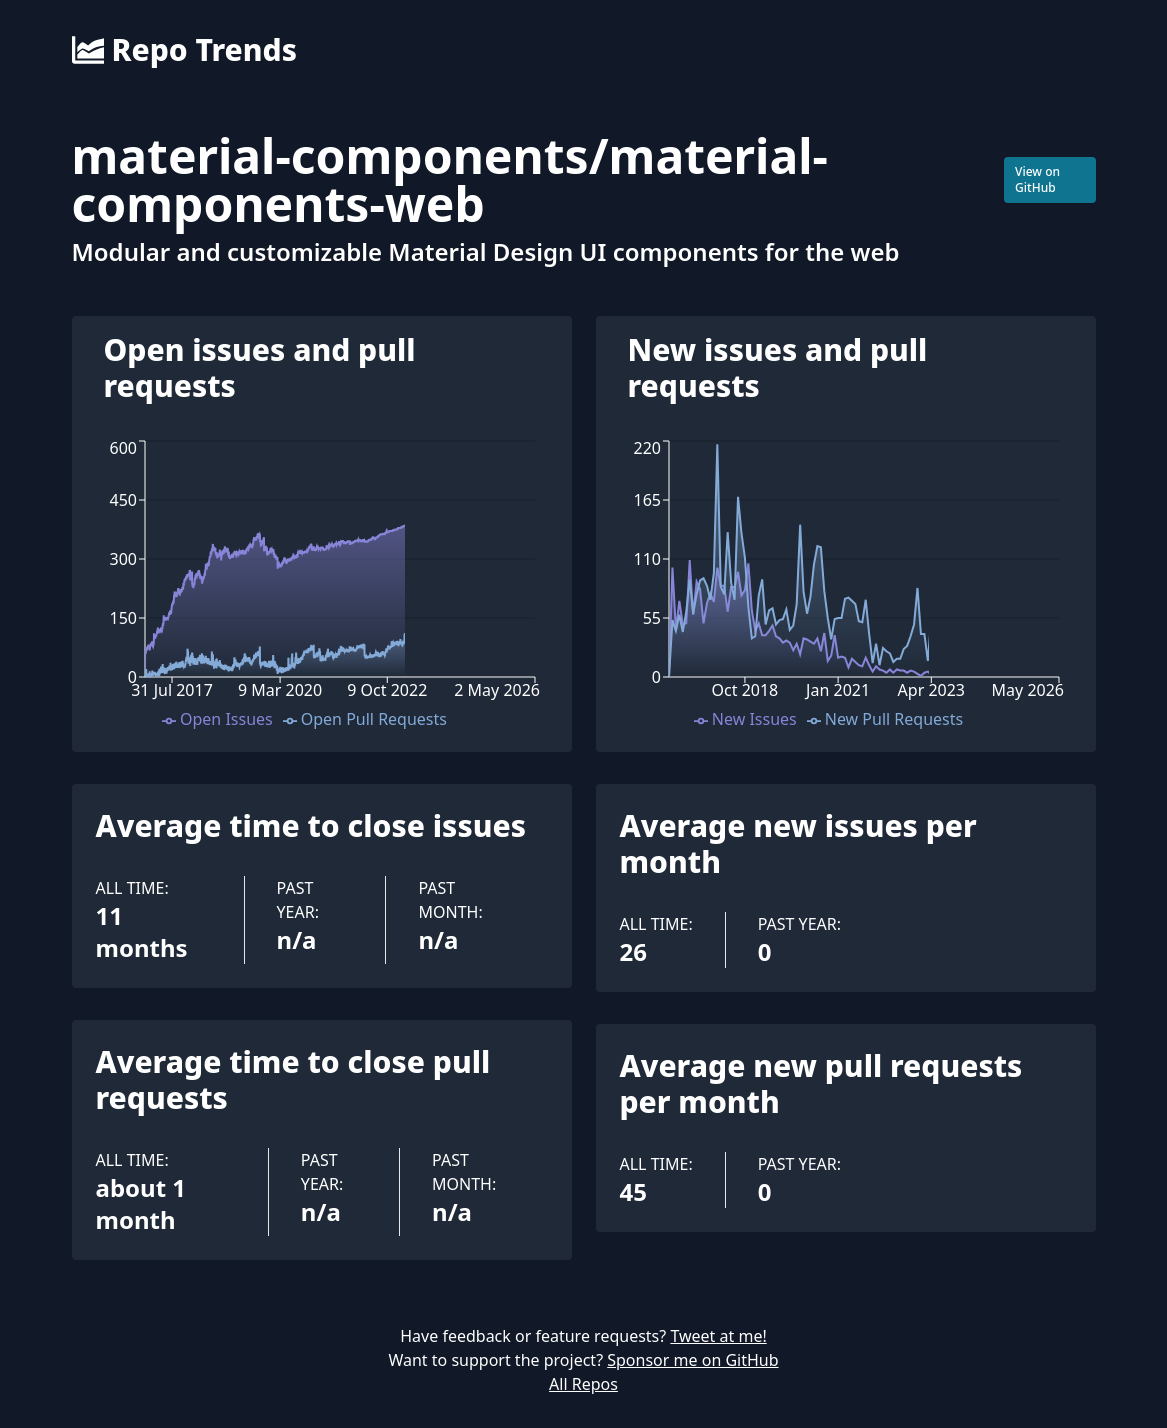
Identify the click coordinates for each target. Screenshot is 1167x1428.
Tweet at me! (718, 1336)
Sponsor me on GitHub (692, 1360)
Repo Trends (184, 50)
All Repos (583, 1384)
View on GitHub (1037, 179)
